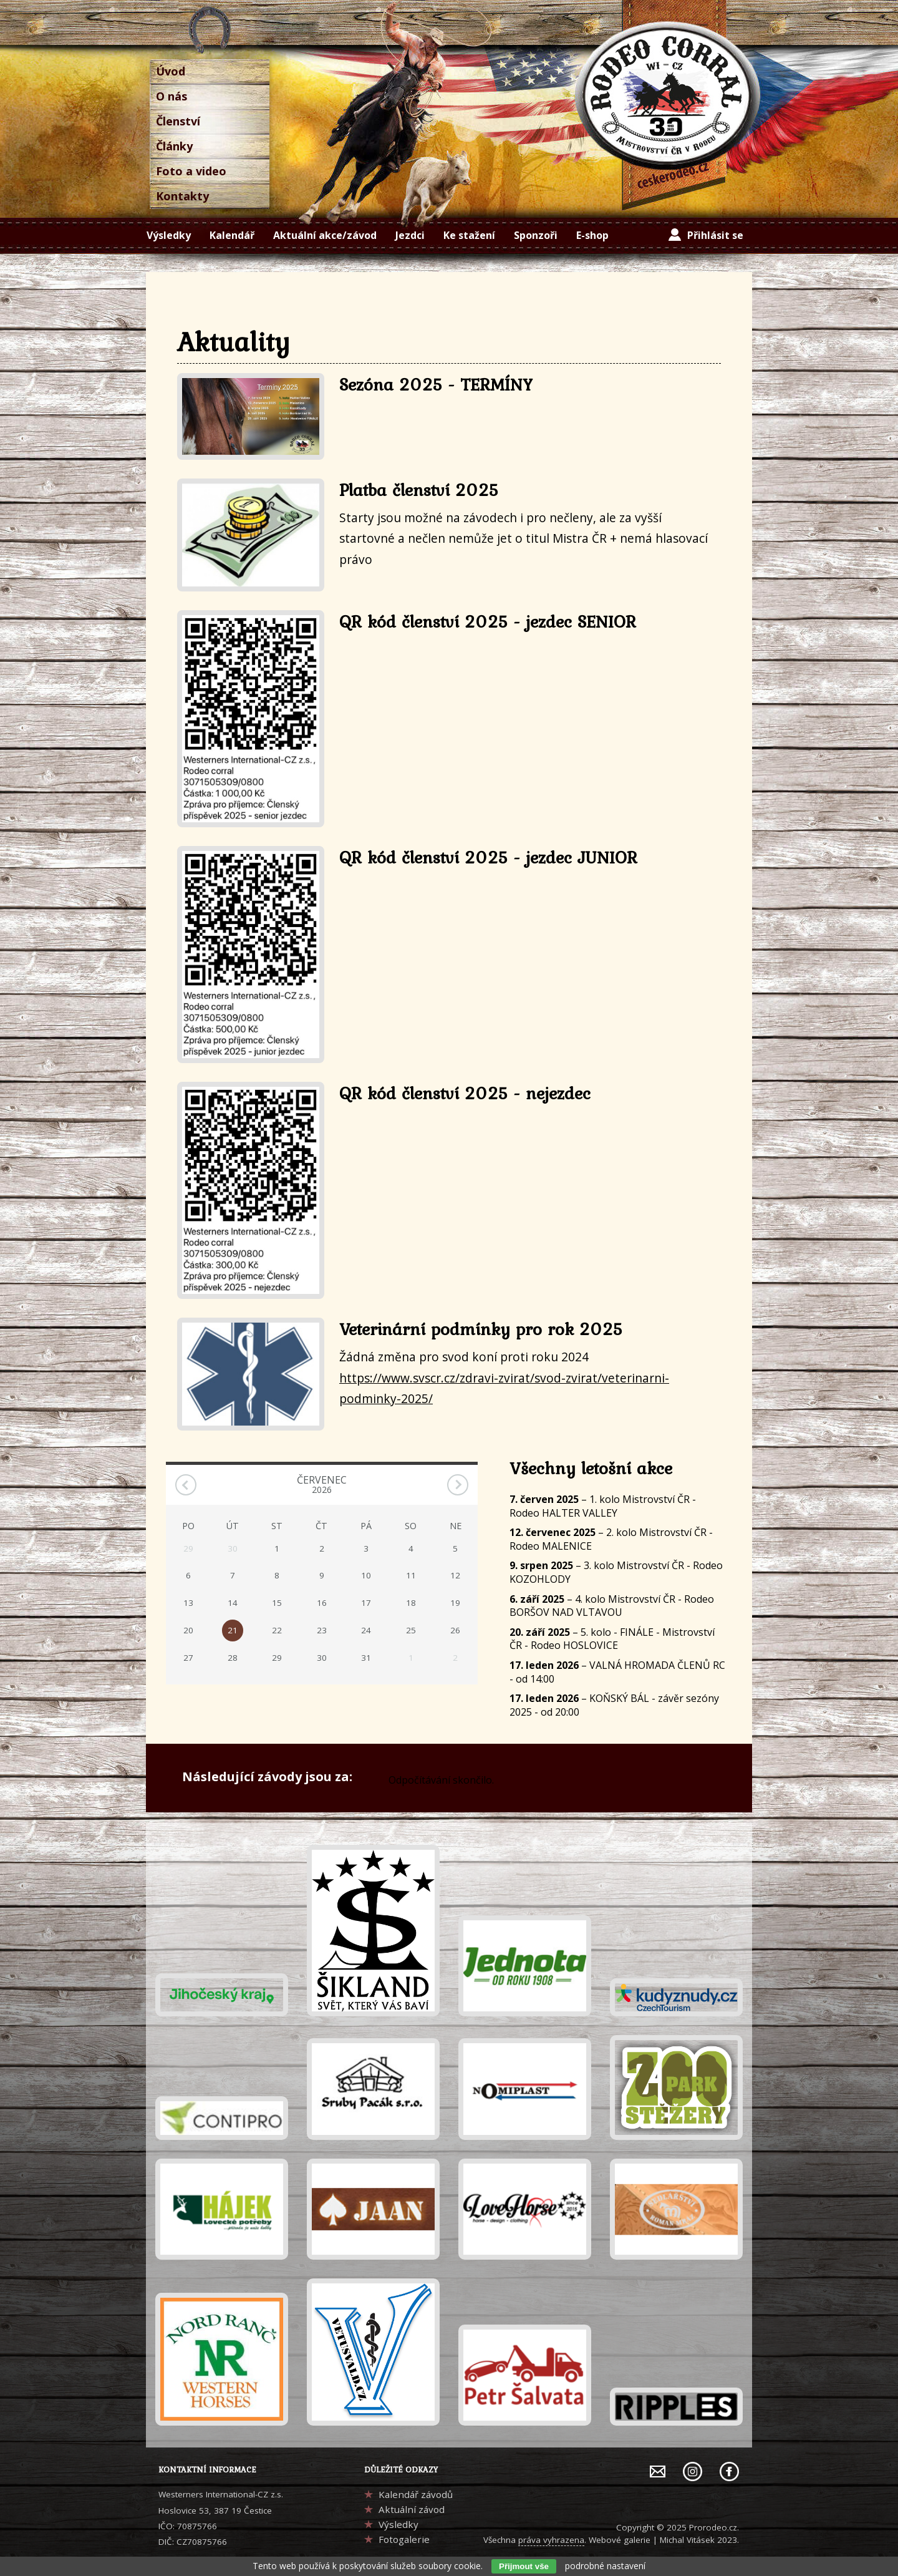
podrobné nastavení (605, 2566)
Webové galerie (619, 2539)
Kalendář (232, 235)
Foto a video (191, 171)
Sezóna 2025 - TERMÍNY (436, 384)
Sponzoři (536, 235)
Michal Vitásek (687, 2539)
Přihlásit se (715, 235)
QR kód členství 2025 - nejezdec (465, 1093)
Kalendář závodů (416, 2494)
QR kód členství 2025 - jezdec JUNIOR (488, 857)
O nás (171, 96)
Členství (178, 121)
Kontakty (182, 196)
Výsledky (169, 235)
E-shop (592, 235)
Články (174, 146)
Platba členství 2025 (419, 490)
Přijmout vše (524, 2566)
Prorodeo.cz (713, 2527)
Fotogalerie (404, 2539)
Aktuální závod (412, 2509)
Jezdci (410, 235)
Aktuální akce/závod (325, 235)
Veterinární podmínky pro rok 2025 (481, 1329)
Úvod (170, 71)
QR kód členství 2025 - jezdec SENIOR (487, 621)
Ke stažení (469, 235)
